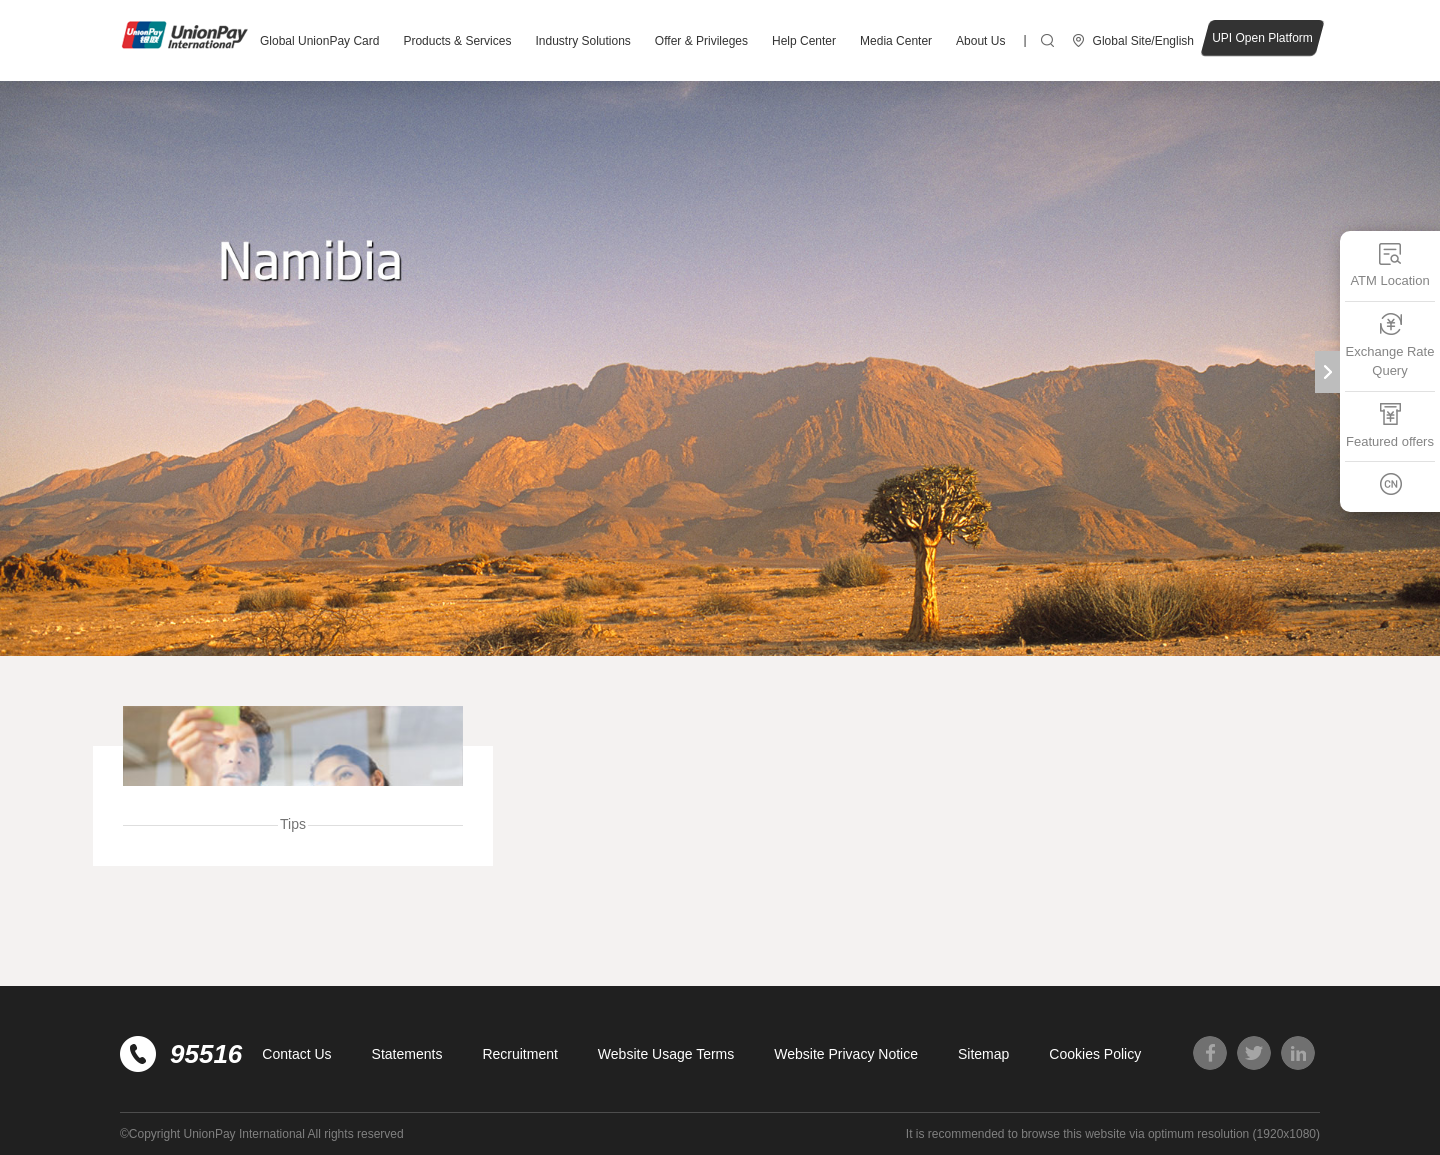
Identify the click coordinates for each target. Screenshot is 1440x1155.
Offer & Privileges (701, 41)
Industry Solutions (582, 41)
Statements (407, 1054)
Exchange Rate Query (1390, 345)
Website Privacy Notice (846, 1054)
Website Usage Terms (666, 1054)
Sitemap (983, 1054)
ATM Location (1389, 264)
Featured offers (1390, 425)
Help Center (804, 41)
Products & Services (457, 41)
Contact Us (296, 1054)
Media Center (896, 41)
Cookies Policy (1095, 1054)
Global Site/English (1143, 41)
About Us (980, 41)
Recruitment (519, 1054)
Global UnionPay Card (319, 41)
